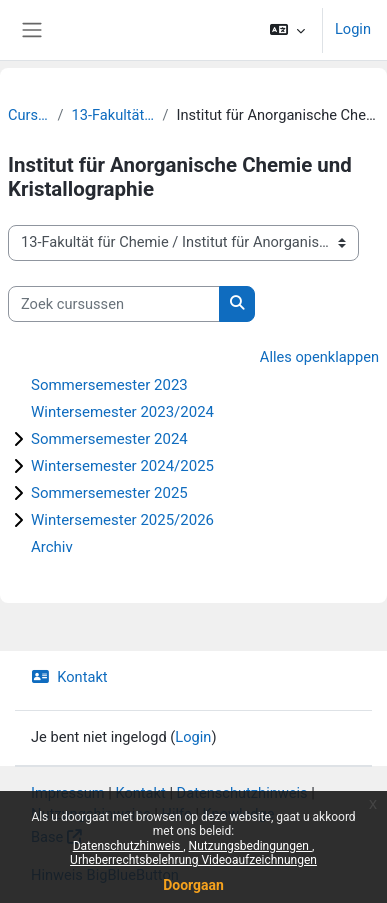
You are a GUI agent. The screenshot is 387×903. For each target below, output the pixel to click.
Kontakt (69, 677)
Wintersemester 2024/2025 (122, 466)
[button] (287, 30)
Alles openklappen (319, 357)
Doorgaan (193, 885)
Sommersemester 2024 (109, 439)
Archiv (52, 547)
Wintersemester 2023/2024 (122, 412)
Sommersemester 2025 (109, 493)
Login (353, 29)
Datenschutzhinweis (128, 846)
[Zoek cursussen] (114, 304)
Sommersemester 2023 (109, 385)
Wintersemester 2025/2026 (122, 520)
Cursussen (28, 115)
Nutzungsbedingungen (250, 846)
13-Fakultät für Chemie (112, 115)
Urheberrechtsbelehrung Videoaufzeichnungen (193, 860)
